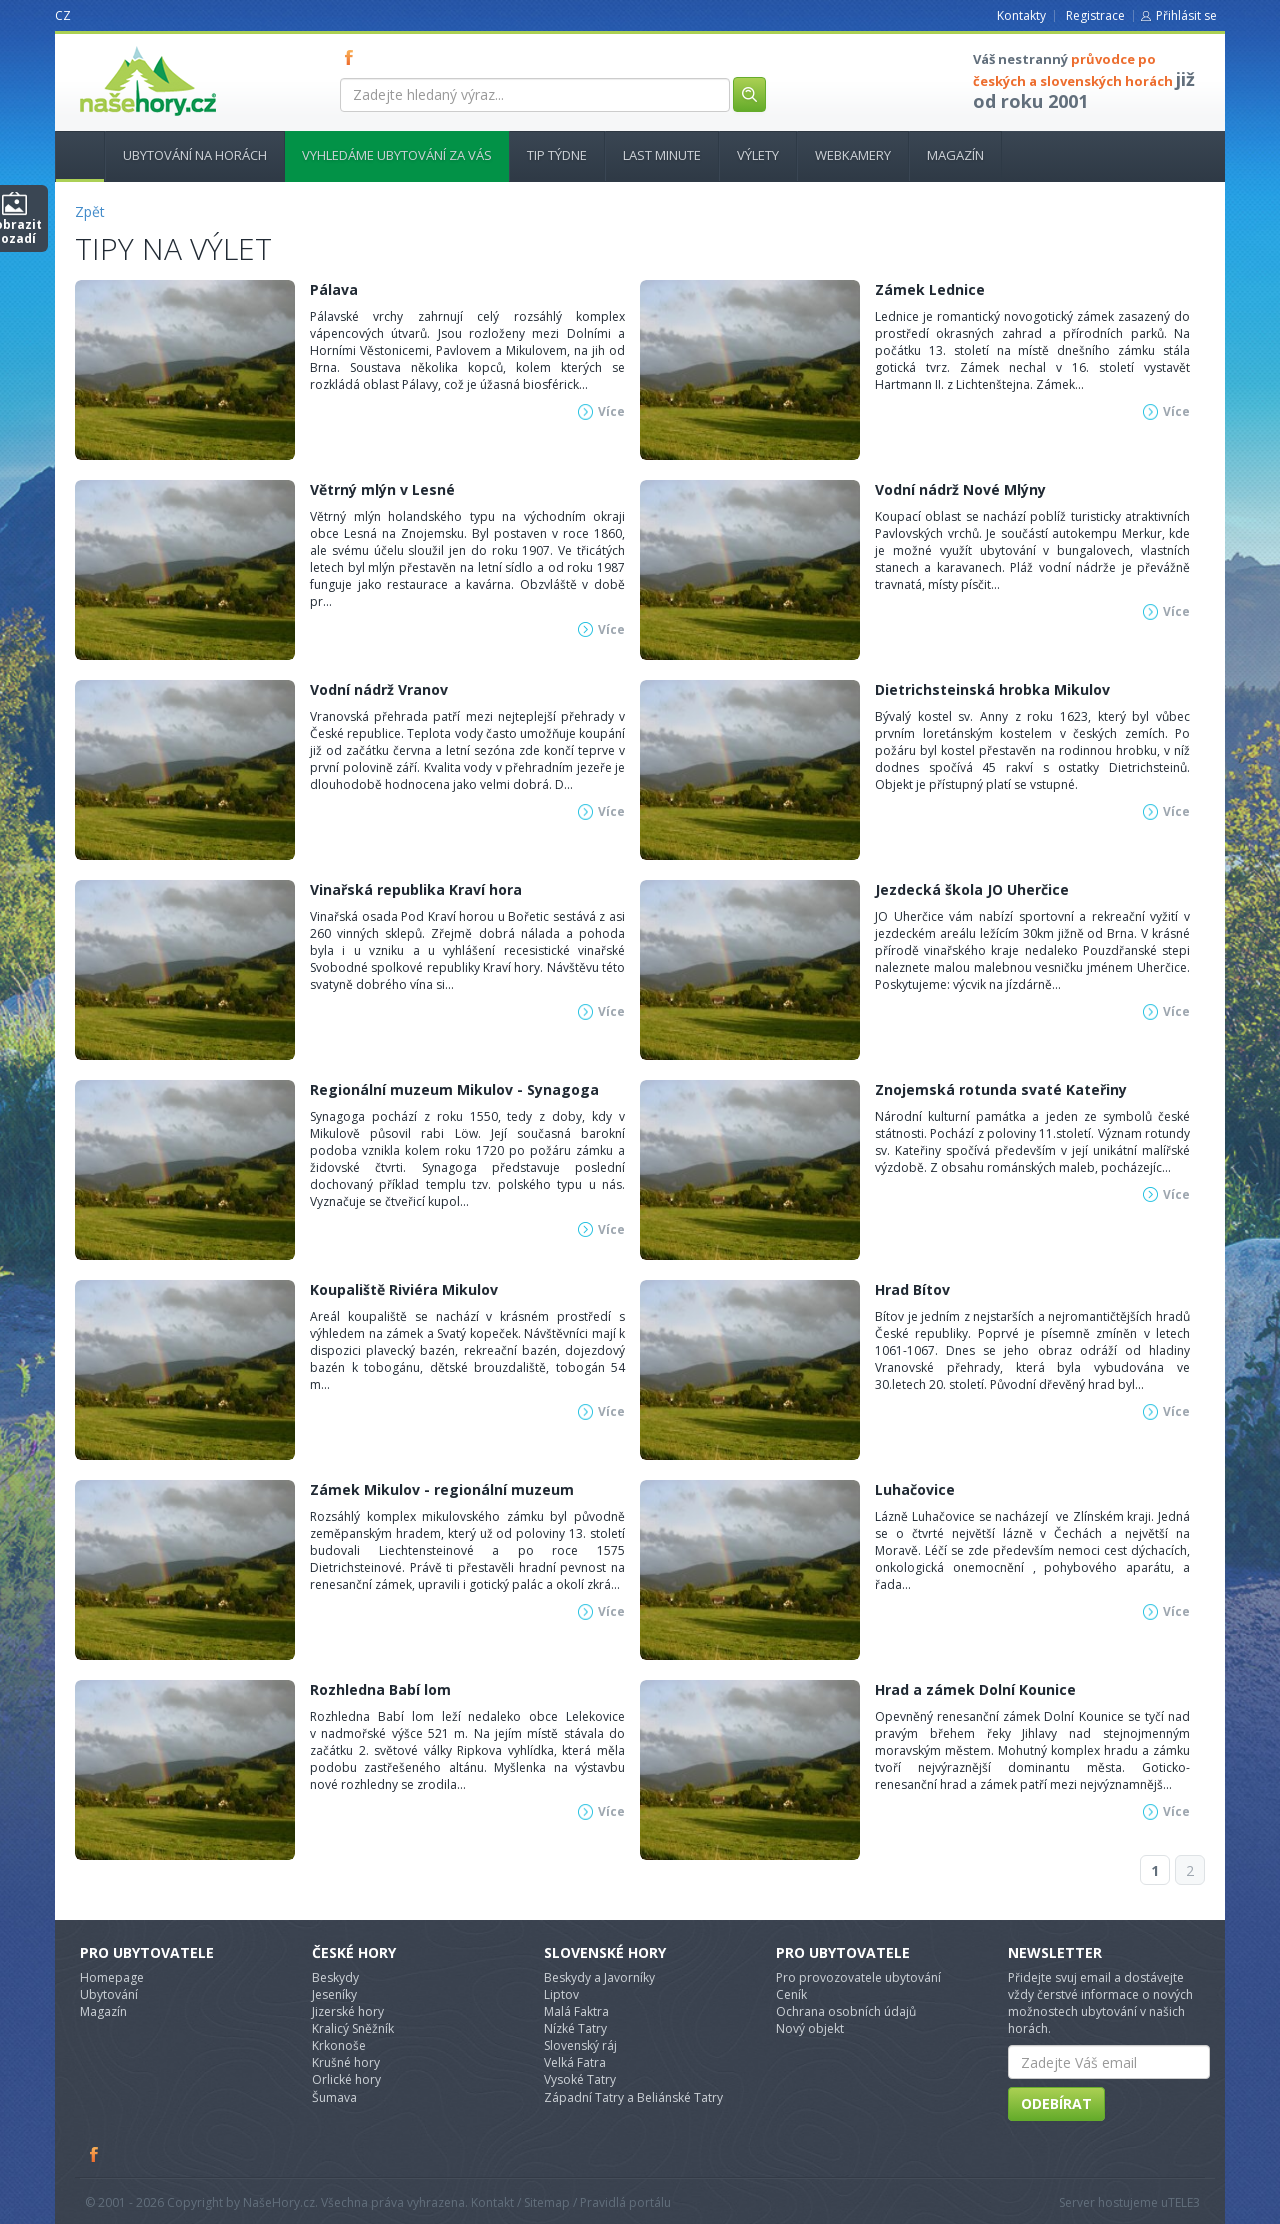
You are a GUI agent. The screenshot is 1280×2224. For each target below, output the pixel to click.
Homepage (112, 1977)
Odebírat (1056, 2103)
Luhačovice (915, 1489)
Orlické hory (346, 2079)
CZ (63, 15)
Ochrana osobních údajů (846, 2011)
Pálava (334, 289)
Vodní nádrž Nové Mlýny (960, 489)
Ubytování (109, 1994)
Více (611, 411)
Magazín (955, 155)
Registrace (1095, 15)
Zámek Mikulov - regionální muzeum (442, 1489)
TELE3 (1184, 2202)
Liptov (561, 1994)
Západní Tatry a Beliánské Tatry (633, 2097)
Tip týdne (557, 155)
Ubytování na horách (195, 155)
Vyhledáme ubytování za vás (397, 155)
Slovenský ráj (580, 2045)
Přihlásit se (1186, 15)
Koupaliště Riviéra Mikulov (404, 1289)
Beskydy (335, 1977)
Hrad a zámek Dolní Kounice (975, 1689)
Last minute (662, 155)
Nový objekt (810, 2028)
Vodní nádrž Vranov (379, 689)
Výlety (758, 155)
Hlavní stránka (72, 155)
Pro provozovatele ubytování (858, 1977)
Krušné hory (346, 2062)
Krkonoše (339, 2045)
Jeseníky (334, 1994)
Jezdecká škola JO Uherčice (972, 889)
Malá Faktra (576, 2011)
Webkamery (853, 155)
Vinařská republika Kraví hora (416, 889)
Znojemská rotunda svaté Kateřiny (1001, 1089)
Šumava (334, 2097)
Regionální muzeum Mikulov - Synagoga (454, 1089)
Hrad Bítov (912, 1289)
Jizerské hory (348, 2011)
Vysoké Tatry (580, 2079)
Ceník (791, 1994)
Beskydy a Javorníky (599, 1977)
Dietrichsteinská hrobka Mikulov (992, 689)
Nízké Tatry (575, 2028)
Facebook (95, 2154)
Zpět (90, 211)
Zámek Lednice (930, 289)
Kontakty (1021, 15)
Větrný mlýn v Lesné (382, 489)
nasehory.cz (112, 46)
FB (353, 57)
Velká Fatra (575, 2062)
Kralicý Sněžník (353, 2028)
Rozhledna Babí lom (380, 1689)
